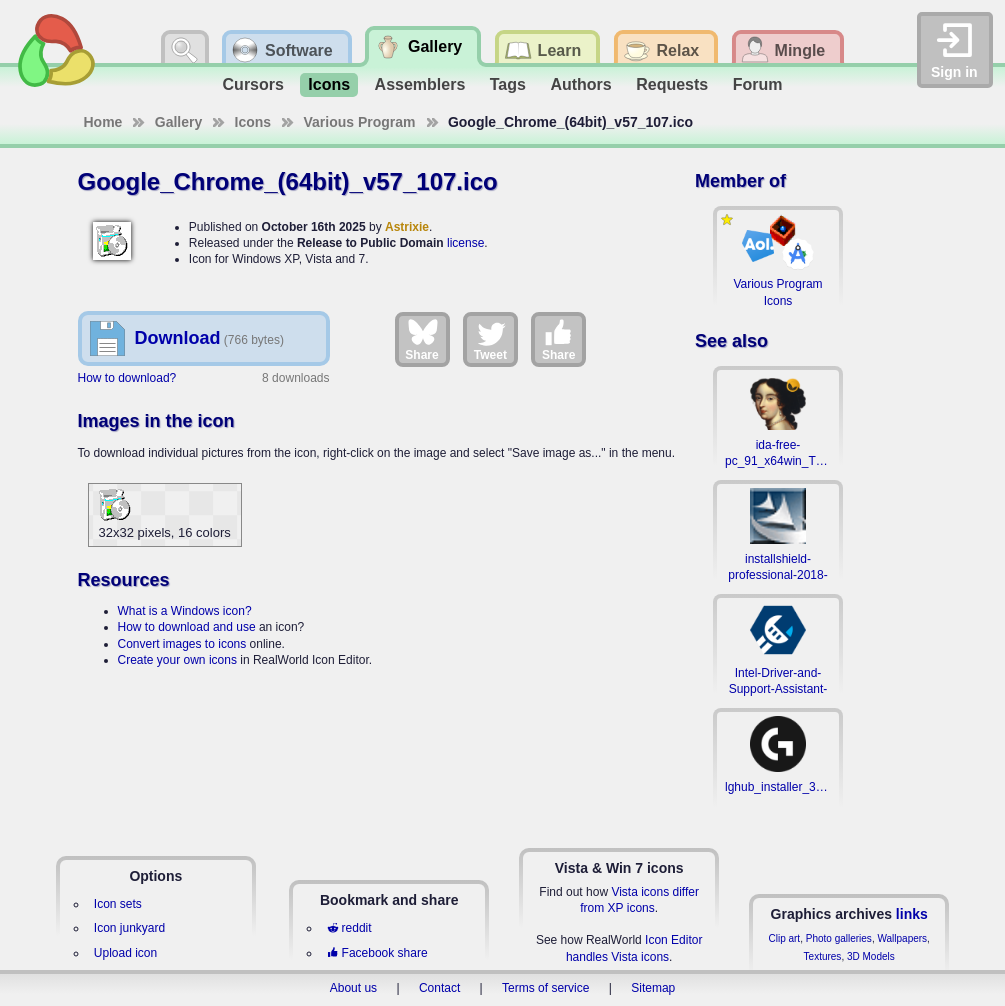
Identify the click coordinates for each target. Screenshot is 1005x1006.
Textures (823, 956)
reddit (349, 928)
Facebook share (377, 953)
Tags (508, 84)
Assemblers (420, 84)
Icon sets (118, 904)
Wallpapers (902, 938)
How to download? (127, 378)
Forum (758, 84)
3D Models (871, 956)
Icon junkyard (129, 928)
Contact (439, 988)
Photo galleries (839, 938)
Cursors (253, 84)
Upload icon (125, 953)
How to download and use (187, 627)
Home (103, 122)
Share (421, 339)
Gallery (178, 122)
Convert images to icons (182, 644)
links (912, 914)
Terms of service (545, 988)
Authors (580, 84)
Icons (329, 84)
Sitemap (653, 988)
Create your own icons (177, 660)
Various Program (360, 122)
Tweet (490, 339)
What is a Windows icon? (185, 611)
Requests (672, 84)
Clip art (784, 938)
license (465, 243)
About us (353, 988)
